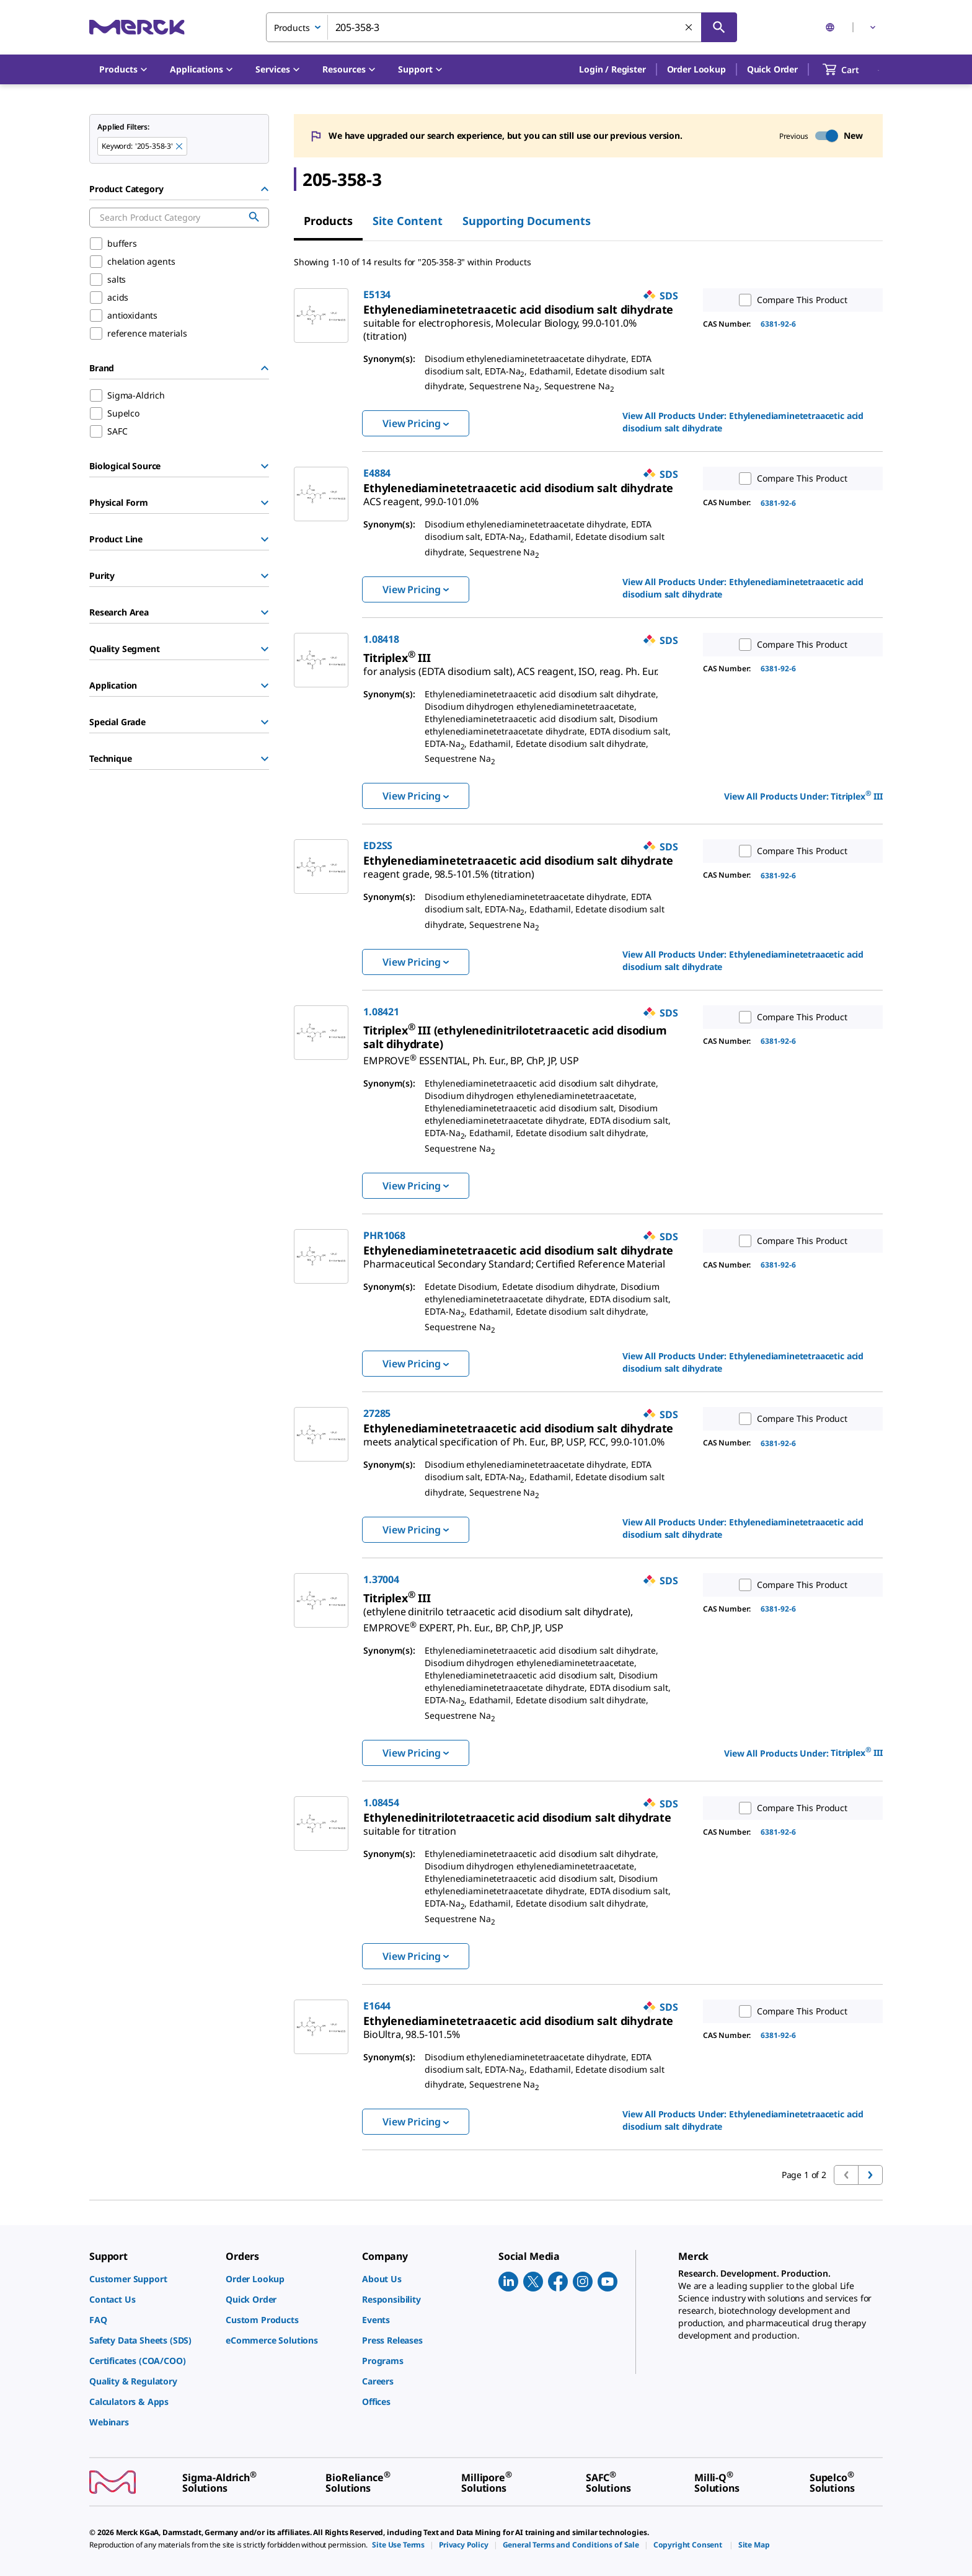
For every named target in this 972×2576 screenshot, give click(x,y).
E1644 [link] (377, 2006)
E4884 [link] (377, 473)
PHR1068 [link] (384, 1235)
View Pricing (415, 423)
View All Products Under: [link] (743, 422)
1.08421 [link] (381, 1011)
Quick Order (772, 69)
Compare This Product (790, 300)
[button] (612, 69)
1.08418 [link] (381, 639)
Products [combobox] (292, 27)
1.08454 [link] (381, 1802)
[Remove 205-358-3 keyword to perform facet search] (180, 147)
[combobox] (501, 27)
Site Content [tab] (408, 220)
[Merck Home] (137, 27)
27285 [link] (377, 1413)
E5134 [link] (377, 294)
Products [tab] (328, 220)
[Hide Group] (264, 189)
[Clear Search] (689, 28)
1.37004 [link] (381, 1579)
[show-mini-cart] (852, 69)
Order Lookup (696, 69)
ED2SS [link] (377, 845)
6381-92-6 (778, 324)
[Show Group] (264, 466)
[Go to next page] (870, 2175)
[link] (499, 324)
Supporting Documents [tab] (526, 220)
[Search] (719, 27)
